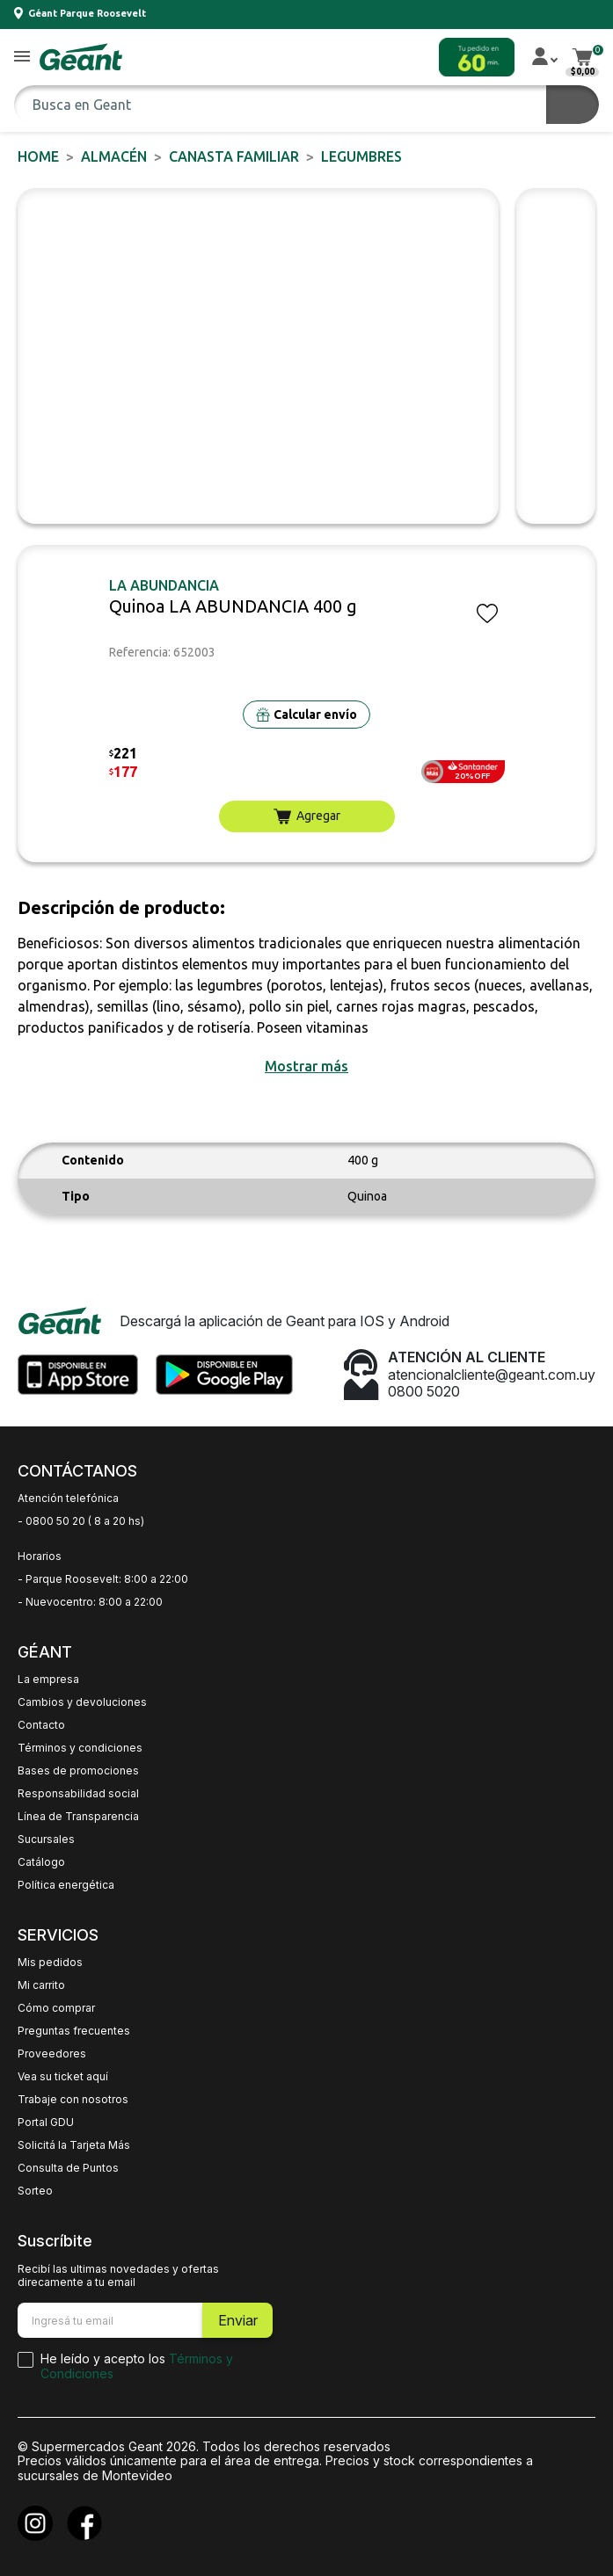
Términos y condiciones (80, 1748)
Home (38, 156)
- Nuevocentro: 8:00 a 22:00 (90, 1602)
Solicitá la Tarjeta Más (74, 2145)
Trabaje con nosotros (73, 2099)
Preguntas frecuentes (74, 2031)
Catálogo (41, 1862)
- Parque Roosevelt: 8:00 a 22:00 (103, 1579)
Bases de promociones (78, 1771)
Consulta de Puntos (68, 2168)
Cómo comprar (56, 2008)
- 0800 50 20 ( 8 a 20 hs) (81, 1521)
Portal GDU (46, 2122)
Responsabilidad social (78, 1794)
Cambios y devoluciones (82, 1702)
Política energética (66, 1885)
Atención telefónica (68, 1498)
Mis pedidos (50, 1962)
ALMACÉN (114, 156)
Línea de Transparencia (78, 1816)
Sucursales (46, 1839)
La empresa (48, 1679)
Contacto (41, 1725)
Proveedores (52, 2054)
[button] (22, 57)
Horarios (40, 1556)
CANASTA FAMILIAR (234, 156)
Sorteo (35, 2191)
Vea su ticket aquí (63, 2077)
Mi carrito (41, 1985)
